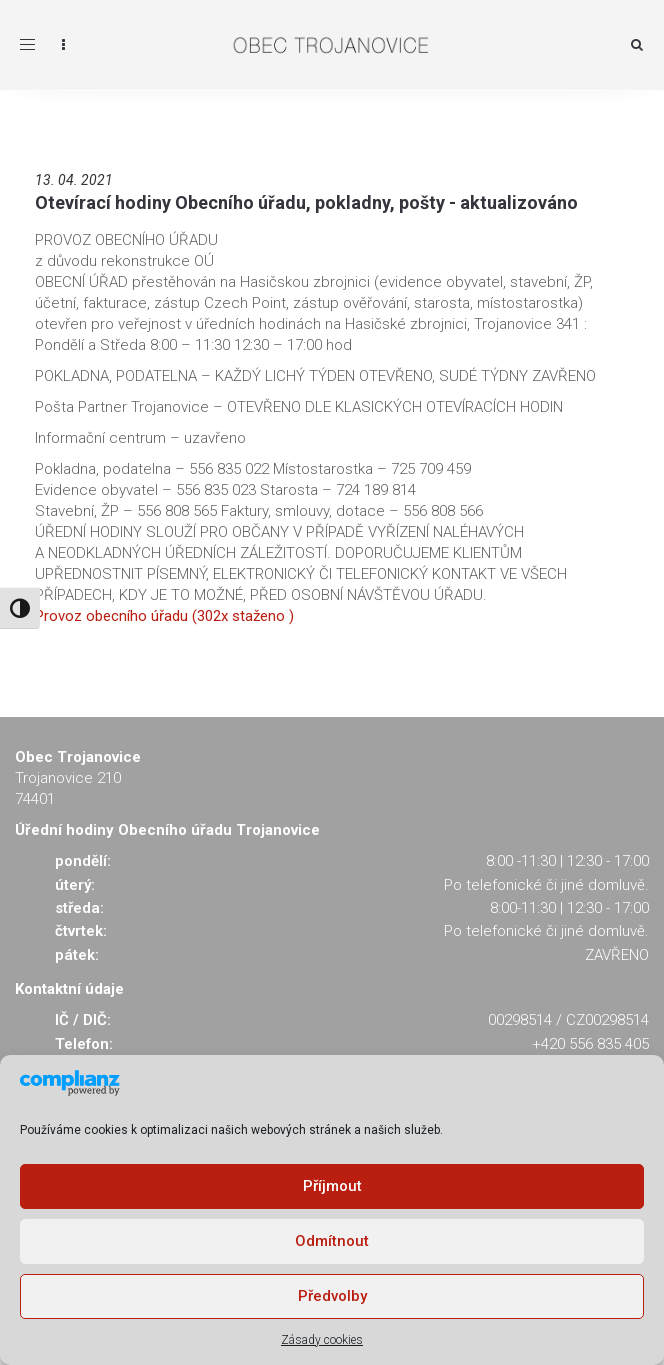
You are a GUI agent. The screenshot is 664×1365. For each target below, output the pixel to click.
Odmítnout (332, 1241)
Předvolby (332, 1296)
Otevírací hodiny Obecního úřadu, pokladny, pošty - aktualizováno (306, 202)
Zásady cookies (322, 1340)
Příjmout (332, 1186)
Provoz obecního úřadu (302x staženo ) (164, 616)
